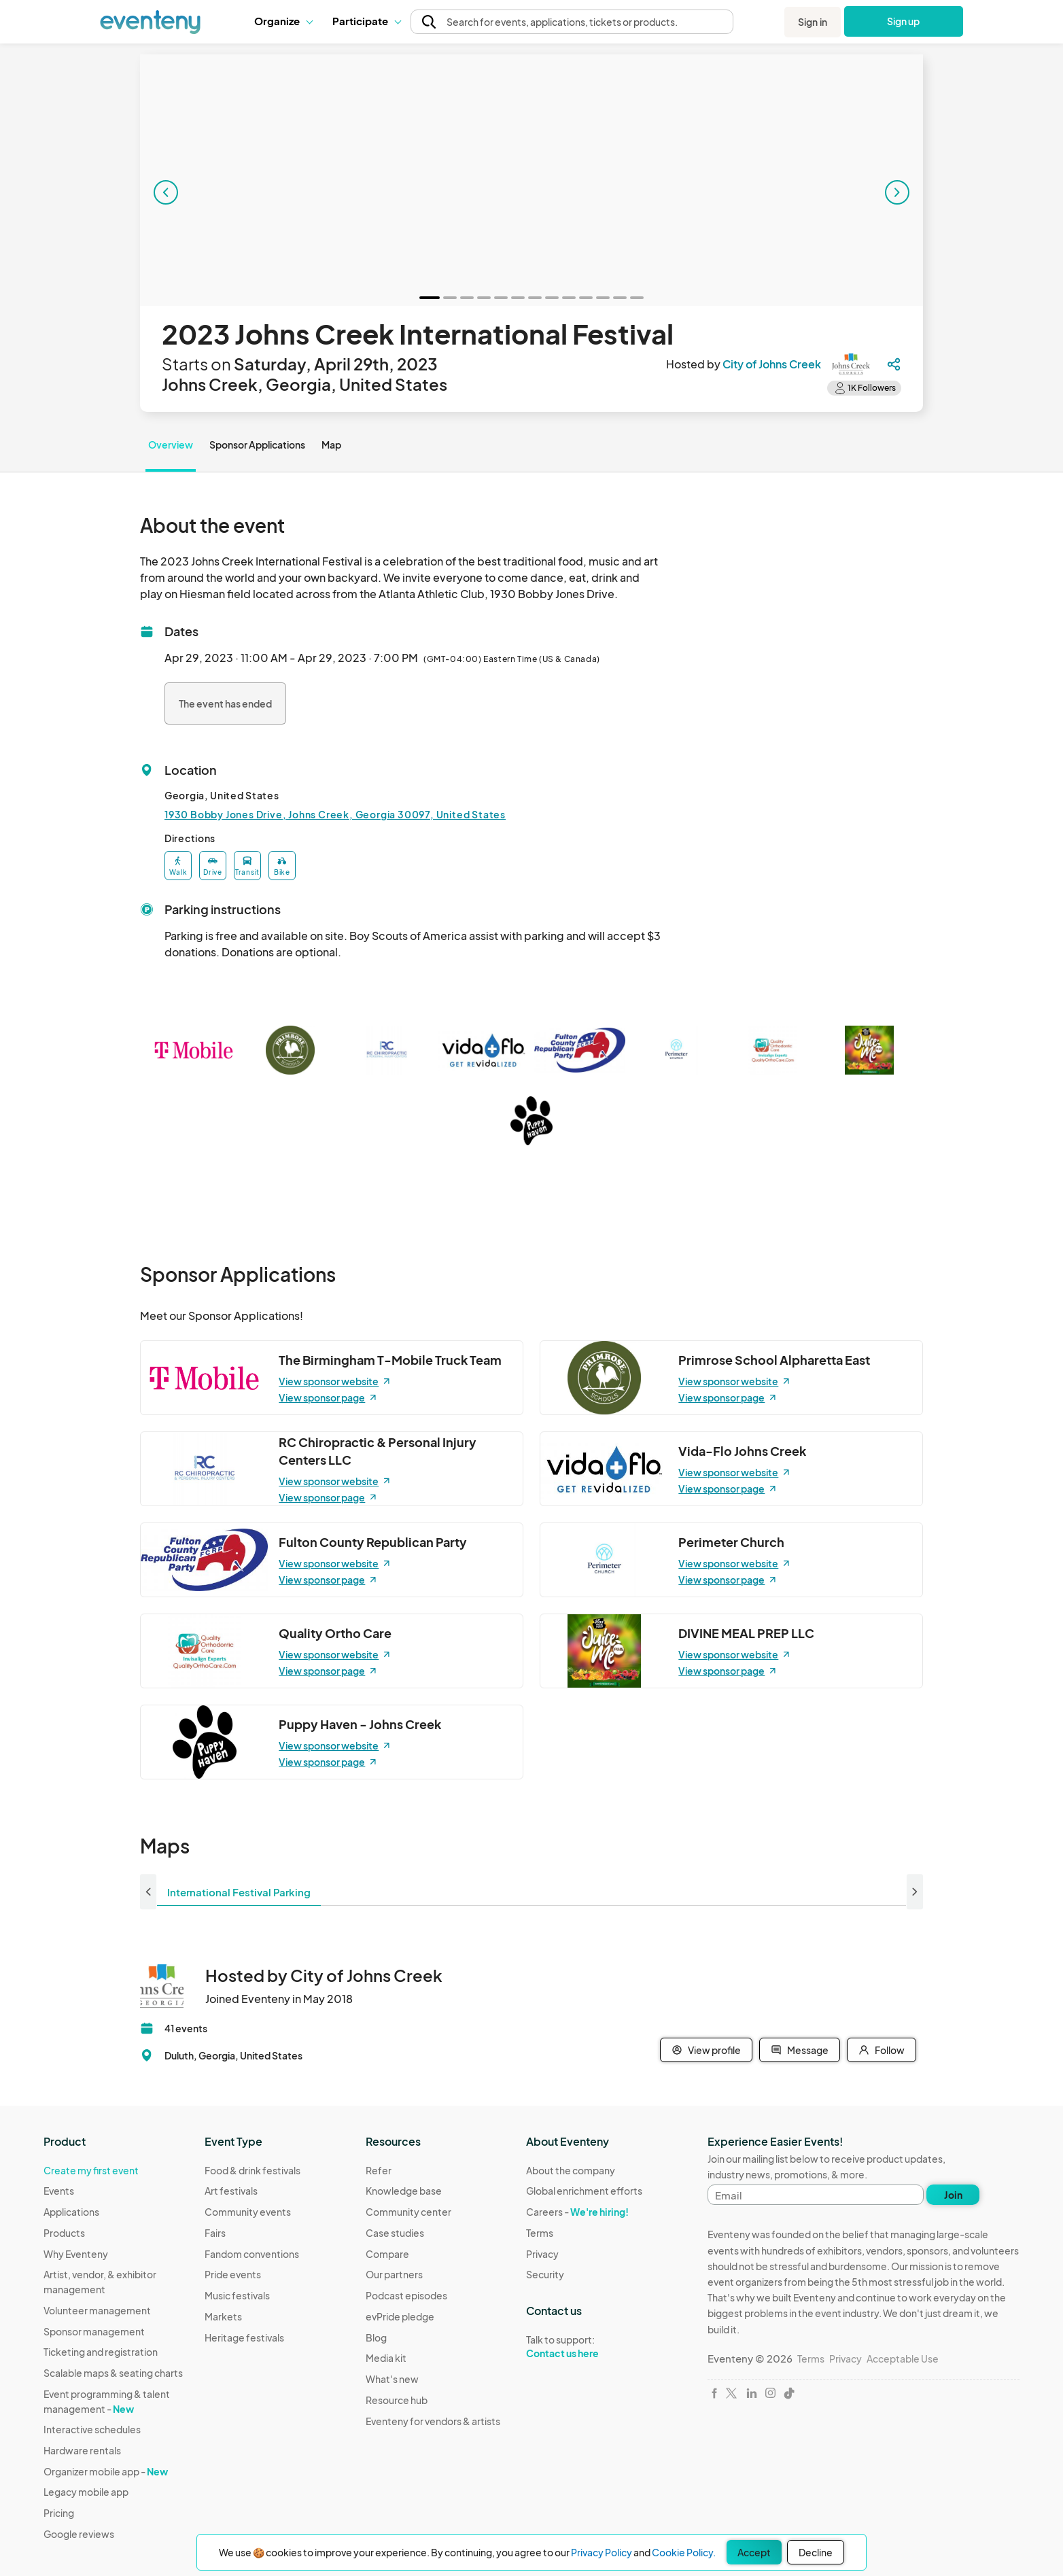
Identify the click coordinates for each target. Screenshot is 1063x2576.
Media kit (386, 2358)
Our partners (394, 2274)
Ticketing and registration (100, 2352)
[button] (283, 21)
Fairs (215, 2233)
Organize (283, 20)
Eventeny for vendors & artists (433, 2421)
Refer (378, 2170)
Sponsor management (94, 2331)
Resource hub (397, 2400)
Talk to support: (584, 2347)
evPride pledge (400, 2316)
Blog (376, 2337)
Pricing (58, 2513)
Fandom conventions (252, 2254)
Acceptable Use (903, 2358)
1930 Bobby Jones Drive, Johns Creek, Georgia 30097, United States (335, 814)
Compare (387, 2254)
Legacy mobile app (85, 2492)
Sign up (903, 21)
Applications (71, 2212)
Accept (754, 2552)
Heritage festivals (244, 2337)
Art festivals (231, 2191)
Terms (539, 2233)
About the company (570, 2170)
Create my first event (91, 2170)
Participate (366, 20)
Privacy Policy (601, 2552)
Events (58, 2191)
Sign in (812, 22)
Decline (816, 2552)
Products (64, 2233)
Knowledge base (404, 2191)
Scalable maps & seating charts (113, 2373)
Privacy (542, 2254)
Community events (248, 2212)
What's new (392, 2379)
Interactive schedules (92, 2429)
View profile (706, 2050)
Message (800, 2050)
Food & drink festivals (252, 2170)
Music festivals (237, 2295)
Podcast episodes (406, 2295)
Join (953, 2195)
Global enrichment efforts (584, 2191)
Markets (223, 2316)
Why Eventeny (75, 2254)
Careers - (577, 2212)
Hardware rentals (82, 2450)
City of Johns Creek (771, 364)
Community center (408, 2212)
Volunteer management (97, 2310)
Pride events (233, 2274)
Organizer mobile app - (105, 2471)
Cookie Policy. (684, 2552)
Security (545, 2274)
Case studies (395, 2233)
